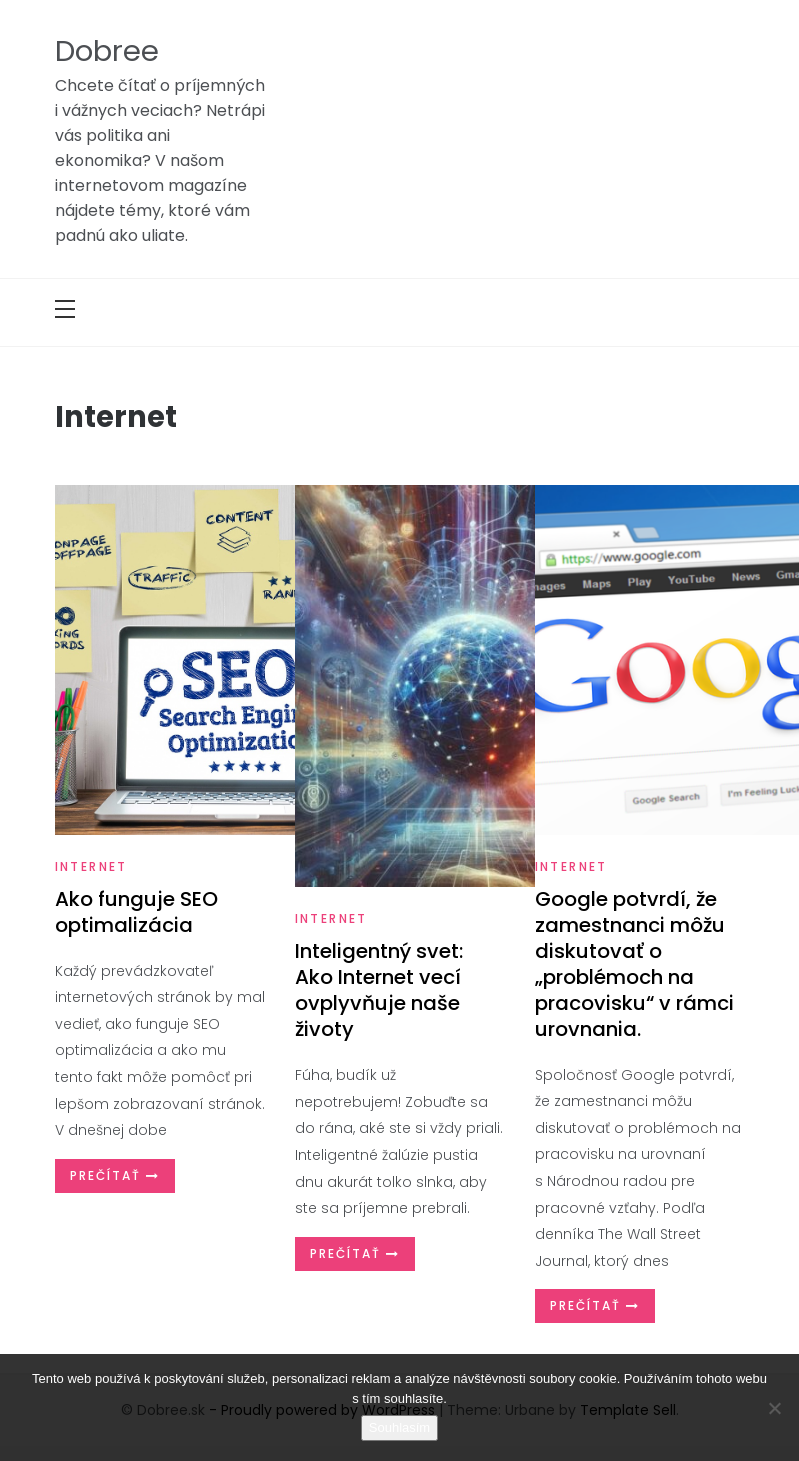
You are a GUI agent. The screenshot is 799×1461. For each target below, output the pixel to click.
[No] (774, 1408)
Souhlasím (399, 1427)
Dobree (107, 51)
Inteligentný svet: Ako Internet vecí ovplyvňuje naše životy (379, 990)
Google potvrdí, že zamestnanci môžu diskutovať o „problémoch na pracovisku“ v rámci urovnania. (634, 964)
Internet (91, 866)
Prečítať (115, 1175)
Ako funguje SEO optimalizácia (136, 912)
